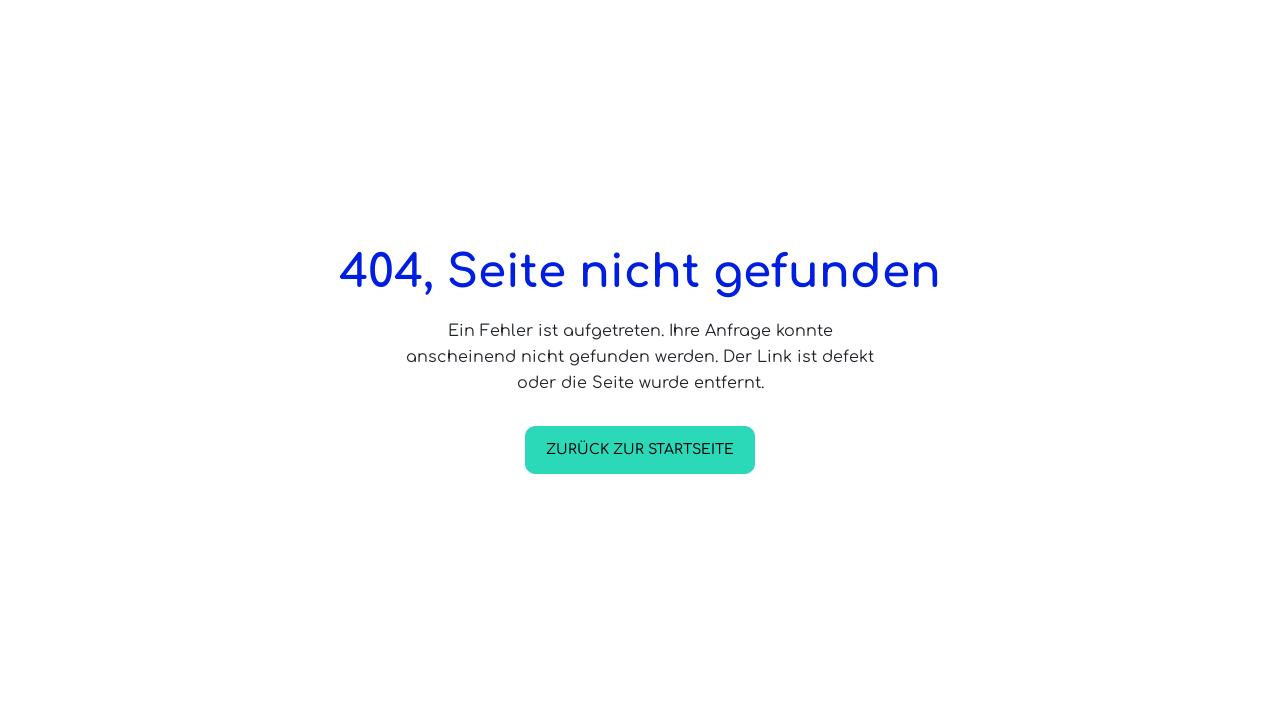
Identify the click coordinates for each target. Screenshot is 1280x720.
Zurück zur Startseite (640, 449)
